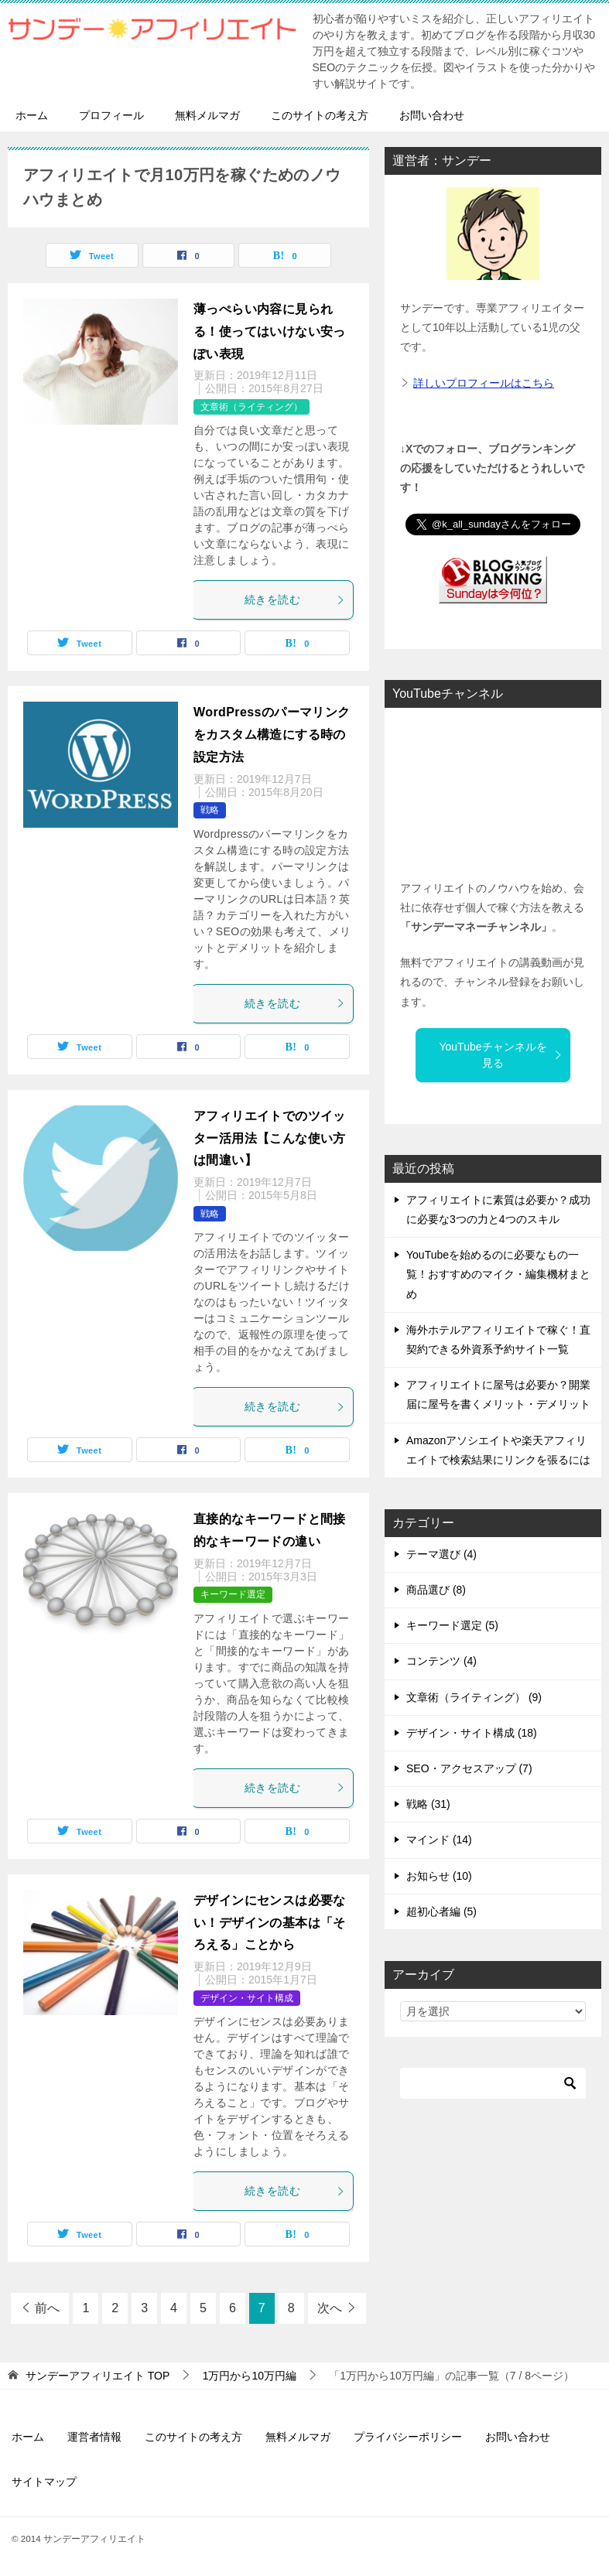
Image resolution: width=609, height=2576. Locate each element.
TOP (97, 2375)
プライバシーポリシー (408, 2437)
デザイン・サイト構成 (246, 1998)
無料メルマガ (207, 115)
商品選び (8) (436, 1590)
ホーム (31, 115)
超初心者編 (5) (441, 1911)
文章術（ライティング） (251, 406)
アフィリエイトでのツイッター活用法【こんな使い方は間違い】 (269, 1138)
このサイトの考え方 (319, 115)
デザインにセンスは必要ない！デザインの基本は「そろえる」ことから (269, 1923)
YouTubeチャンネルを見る (501, 1054)
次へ (329, 2308)
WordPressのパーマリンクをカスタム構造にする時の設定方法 (272, 734)
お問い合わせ (431, 115)
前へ (47, 2308)
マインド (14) (439, 1839)
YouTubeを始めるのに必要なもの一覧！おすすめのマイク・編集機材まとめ (498, 1274)
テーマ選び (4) (441, 1554)
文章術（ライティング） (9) (474, 1697)
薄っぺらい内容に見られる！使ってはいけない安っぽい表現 (269, 331)
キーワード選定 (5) (452, 1625)
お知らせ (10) (439, 1876)
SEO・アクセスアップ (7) (469, 1768)
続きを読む (295, 599)
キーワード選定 (232, 1594)
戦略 (209, 810)
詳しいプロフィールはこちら (483, 383)
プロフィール (111, 115)
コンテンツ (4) (441, 1661)
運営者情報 (94, 2437)
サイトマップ (44, 2481)
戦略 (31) (428, 1804)
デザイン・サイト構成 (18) (471, 1733)
